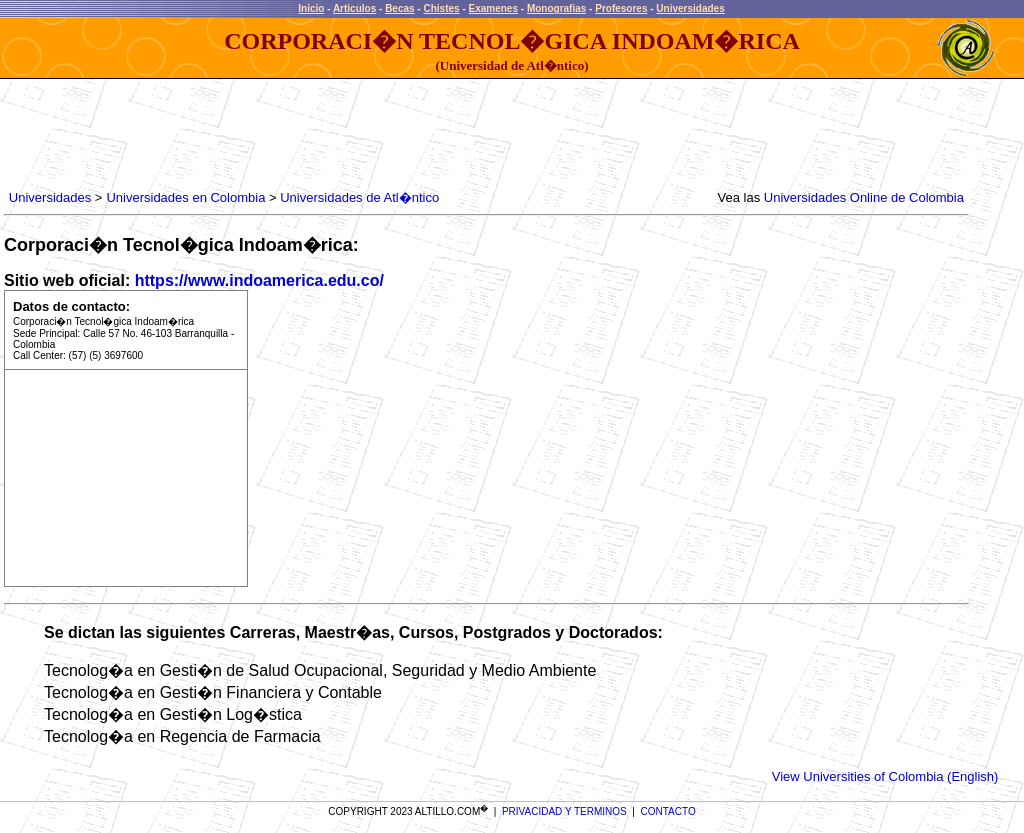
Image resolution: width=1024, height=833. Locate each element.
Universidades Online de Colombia (864, 197)
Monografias (556, 8)
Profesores (621, 8)
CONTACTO (668, 811)
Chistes (441, 8)
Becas (399, 8)
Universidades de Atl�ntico (359, 197)
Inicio (311, 8)
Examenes (493, 8)
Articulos (354, 8)
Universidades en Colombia (185, 197)
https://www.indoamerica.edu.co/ (259, 280)
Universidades (690, 8)
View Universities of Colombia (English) (885, 776)
